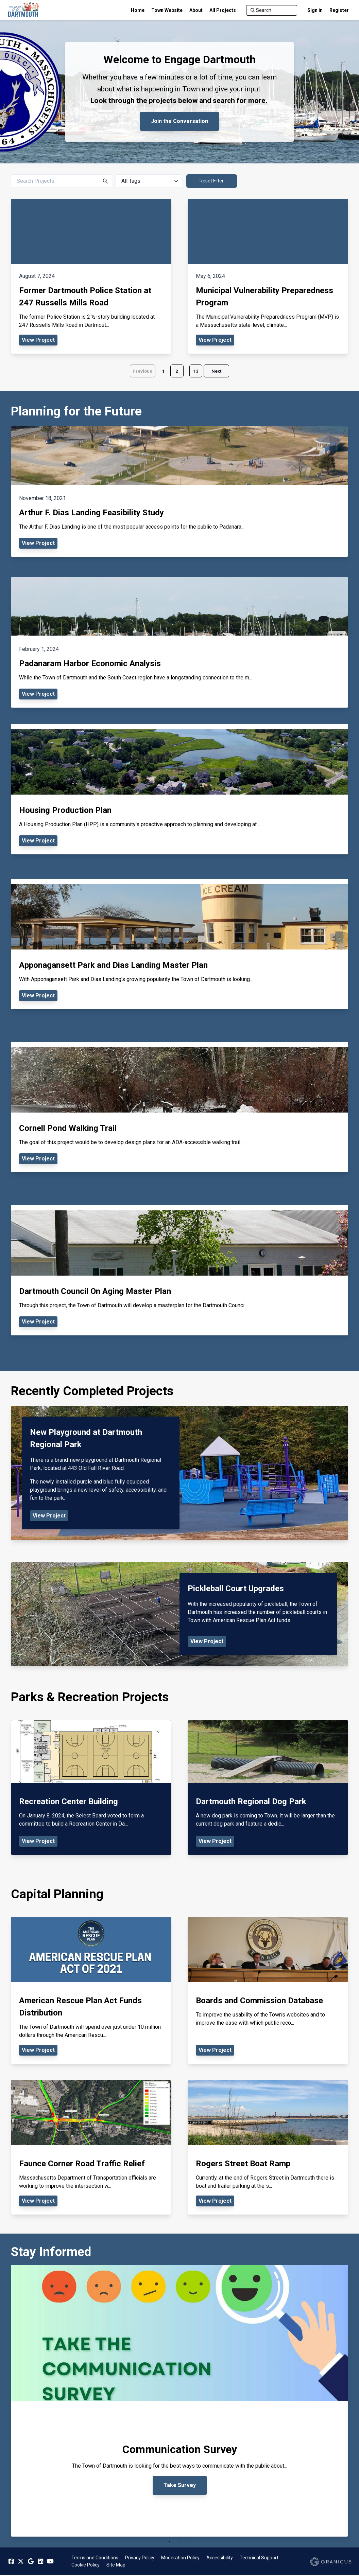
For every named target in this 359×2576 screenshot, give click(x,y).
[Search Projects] (61, 181)
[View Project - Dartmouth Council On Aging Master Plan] (179, 1270)
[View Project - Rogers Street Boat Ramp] (268, 2148)
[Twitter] (21, 2562)
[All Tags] (149, 181)
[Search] (271, 10)
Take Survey (180, 2485)
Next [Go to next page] (218, 371)
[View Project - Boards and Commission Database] (268, 1991)
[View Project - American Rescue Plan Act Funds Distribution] (91, 1991)
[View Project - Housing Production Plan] (179, 789)
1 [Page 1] (162, 371)
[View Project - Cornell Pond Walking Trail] (179, 1107)
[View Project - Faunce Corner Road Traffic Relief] (91, 2148)
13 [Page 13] (196, 371)
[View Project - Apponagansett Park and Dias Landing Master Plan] (179, 944)
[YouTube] (50, 2562)
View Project (49, 1516)
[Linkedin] (40, 2562)
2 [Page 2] (177, 371)
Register (339, 10)
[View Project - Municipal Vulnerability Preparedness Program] (268, 276)
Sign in (315, 10)
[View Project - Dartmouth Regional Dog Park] (268, 1788)
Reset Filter (212, 180)
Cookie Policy (85, 2565)
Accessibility (219, 2558)
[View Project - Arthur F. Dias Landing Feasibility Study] (179, 492)
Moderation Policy (180, 2558)
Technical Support (259, 2558)
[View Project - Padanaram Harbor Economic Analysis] (179, 643)
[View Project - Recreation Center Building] (91, 1788)
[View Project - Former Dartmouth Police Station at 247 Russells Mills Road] (91, 276)
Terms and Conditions (94, 2558)
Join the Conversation (179, 121)
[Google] (31, 2562)
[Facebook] (11, 2562)
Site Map (115, 2565)
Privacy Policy (139, 2558)
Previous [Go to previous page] (141, 371)
